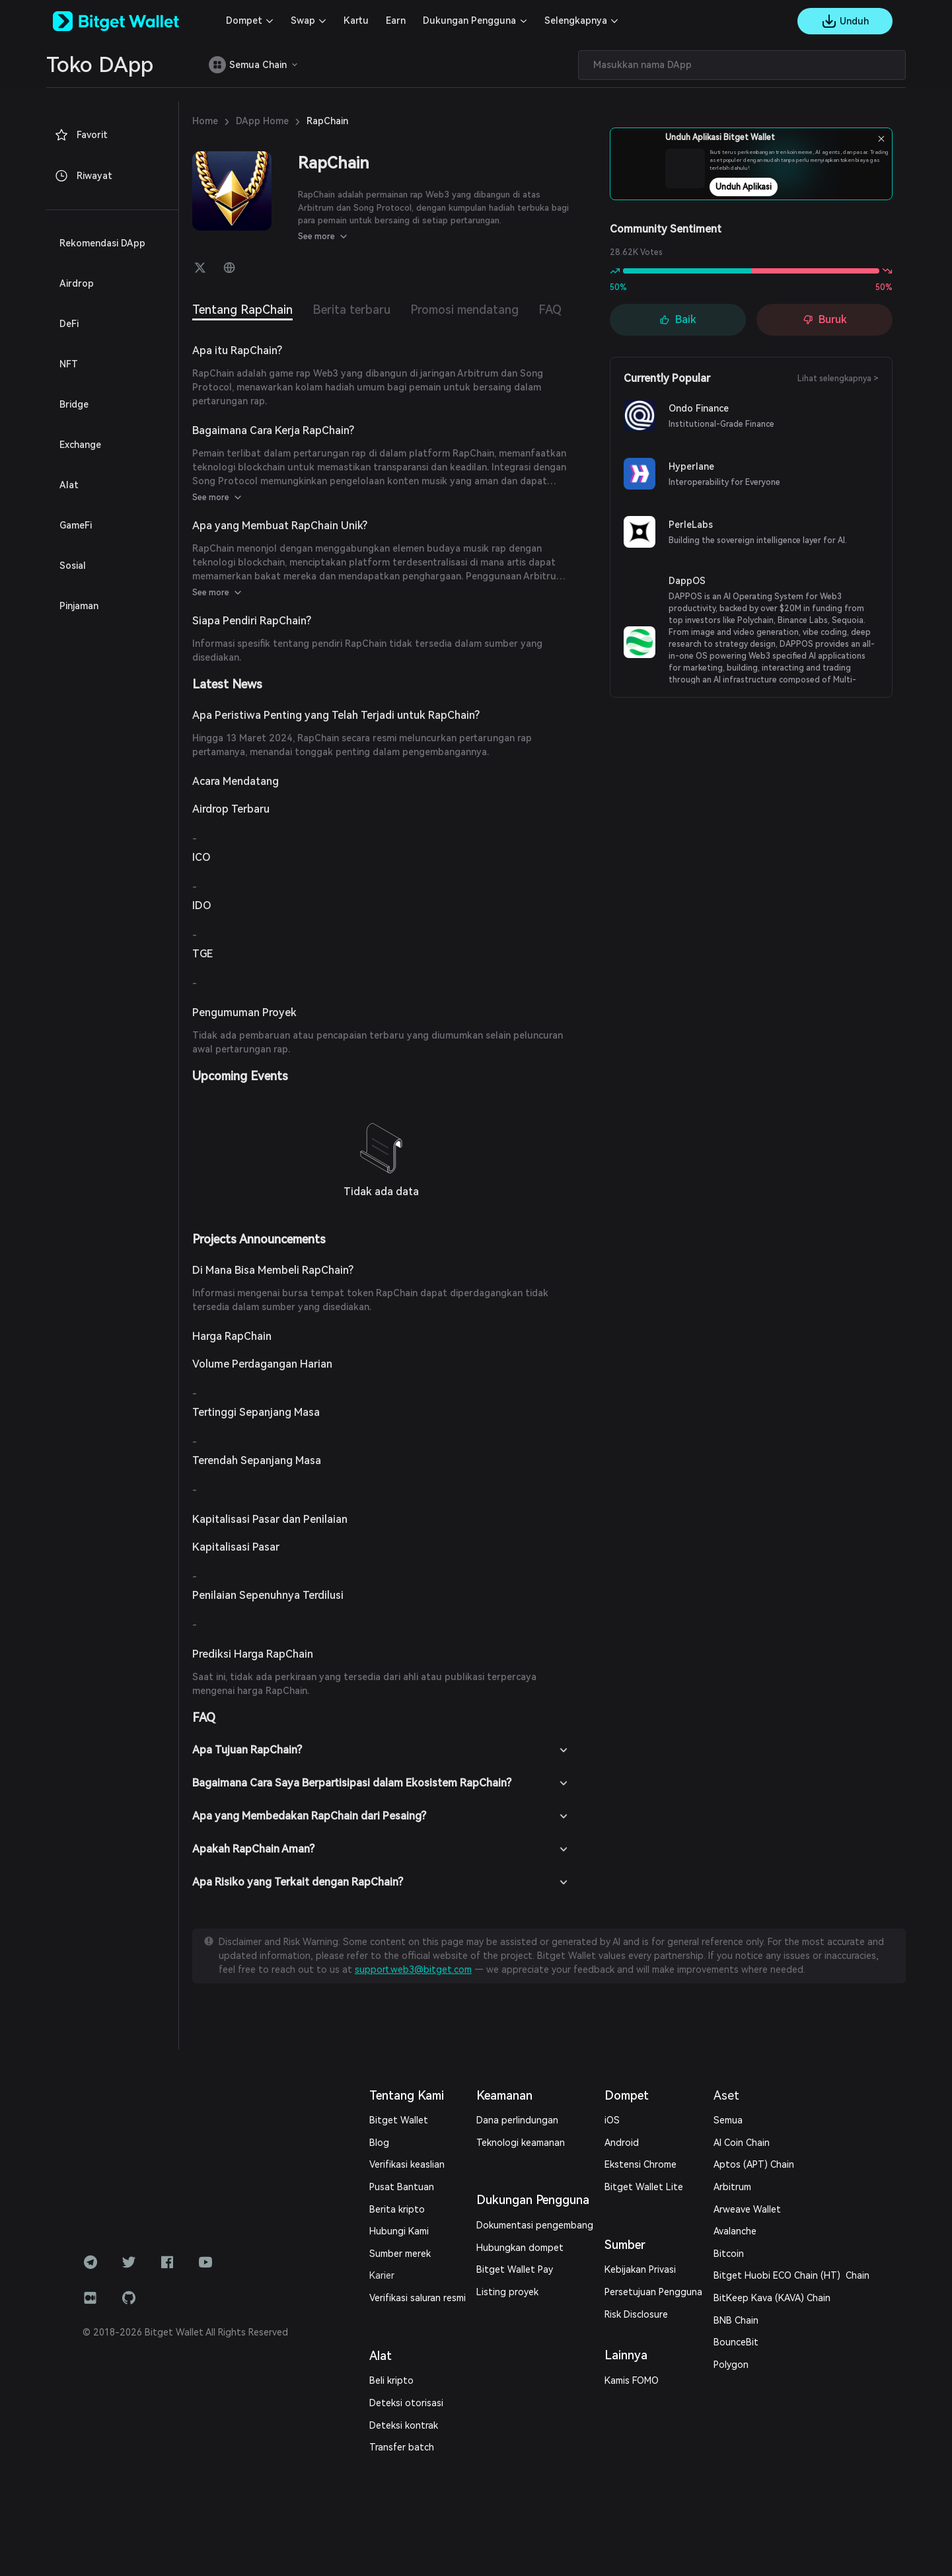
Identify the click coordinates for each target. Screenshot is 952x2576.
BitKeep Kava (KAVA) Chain (772, 2298)
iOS (612, 2120)
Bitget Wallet (398, 2120)
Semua (728, 2120)
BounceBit (736, 2342)
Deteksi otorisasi (406, 2403)
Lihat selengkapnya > (838, 378)
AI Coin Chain (742, 2142)
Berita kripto (397, 2209)
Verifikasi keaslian (407, 2164)
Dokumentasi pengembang (534, 2225)
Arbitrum (732, 2187)
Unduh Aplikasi (779, 187)
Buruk (825, 319)
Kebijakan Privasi (640, 2269)
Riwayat (83, 175)
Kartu (356, 20)
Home (205, 121)
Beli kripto (391, 2380)
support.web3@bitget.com (413, 1969)
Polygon (731, 2364)
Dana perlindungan (517, 2120)
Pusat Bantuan (401, 2187)
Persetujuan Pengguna (653, 2292)
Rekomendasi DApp (102, 243)
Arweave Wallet (747, 2209)
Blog (379, 2142)
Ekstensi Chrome (640, 2164)
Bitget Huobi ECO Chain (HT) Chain (791, 2275)
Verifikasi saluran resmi (417, 2298)
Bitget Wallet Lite (643, 2187)
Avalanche (735, 2231)
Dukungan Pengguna (469, 20)
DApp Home (262, 121)
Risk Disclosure (636, 2314)
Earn (396, 20)
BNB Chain (736, 2320)
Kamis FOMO (631, 2380)
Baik (677, 319)
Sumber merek (400, 2253)
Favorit (81, 135)
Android (621, 2142)
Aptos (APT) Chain (754, 2164)
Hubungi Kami (399, 2231)
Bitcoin (729, 2253)
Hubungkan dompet (520, 2247)
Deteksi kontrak (403, 2425)
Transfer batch (401, 2447)
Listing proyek (507, 2292)
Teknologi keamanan (520, 2142)
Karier (381, 2275)
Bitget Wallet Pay (514, 2269)
